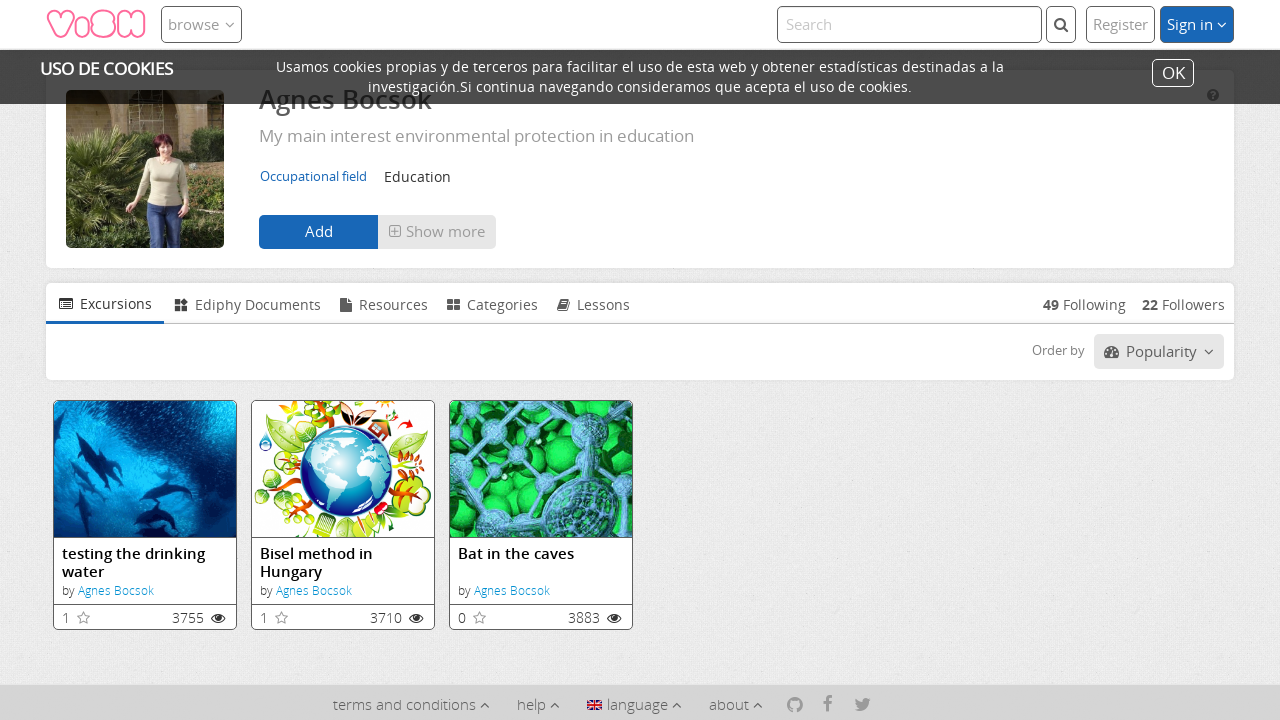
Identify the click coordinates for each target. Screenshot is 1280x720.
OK (1173, 72)
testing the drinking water (133, 562)
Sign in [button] (1197, 24)
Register (1120, 24)
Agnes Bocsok (116, 590)
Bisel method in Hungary (316, 562)
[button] (437, 232)
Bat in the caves (516, 553)
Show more (437, 231)
